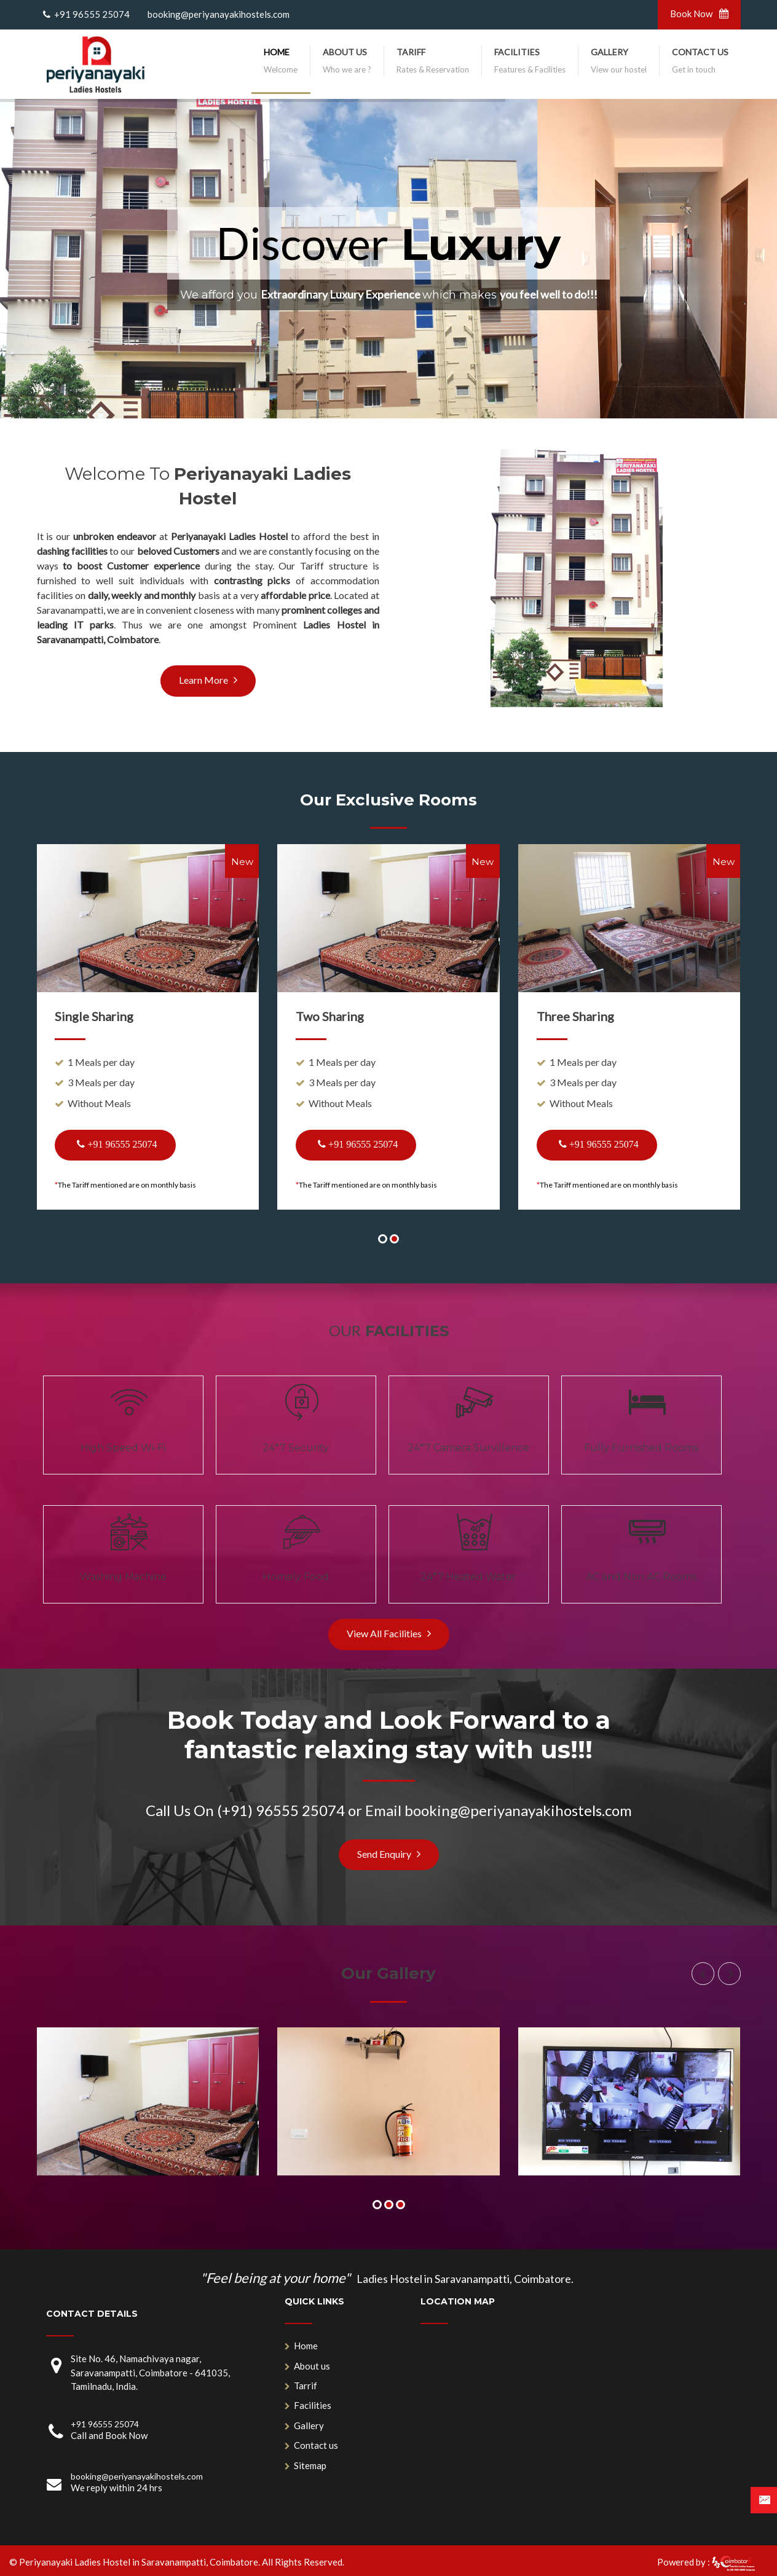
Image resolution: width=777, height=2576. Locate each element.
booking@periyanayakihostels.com (216, 14)
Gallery (309, 2425)
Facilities (312, 2405)
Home (306, 2345)
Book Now (699, 13)
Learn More (208, 680)
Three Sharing (575, 1016)
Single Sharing (94, 1016)
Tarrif (305, 2385)
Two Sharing (330, 1016)
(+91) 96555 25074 (281, 1810)
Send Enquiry (388, 1854)
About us (312, 2365)
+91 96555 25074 (91, 14)
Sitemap (310, 2465)
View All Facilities (389, 1633)
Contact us (316, 2445)
